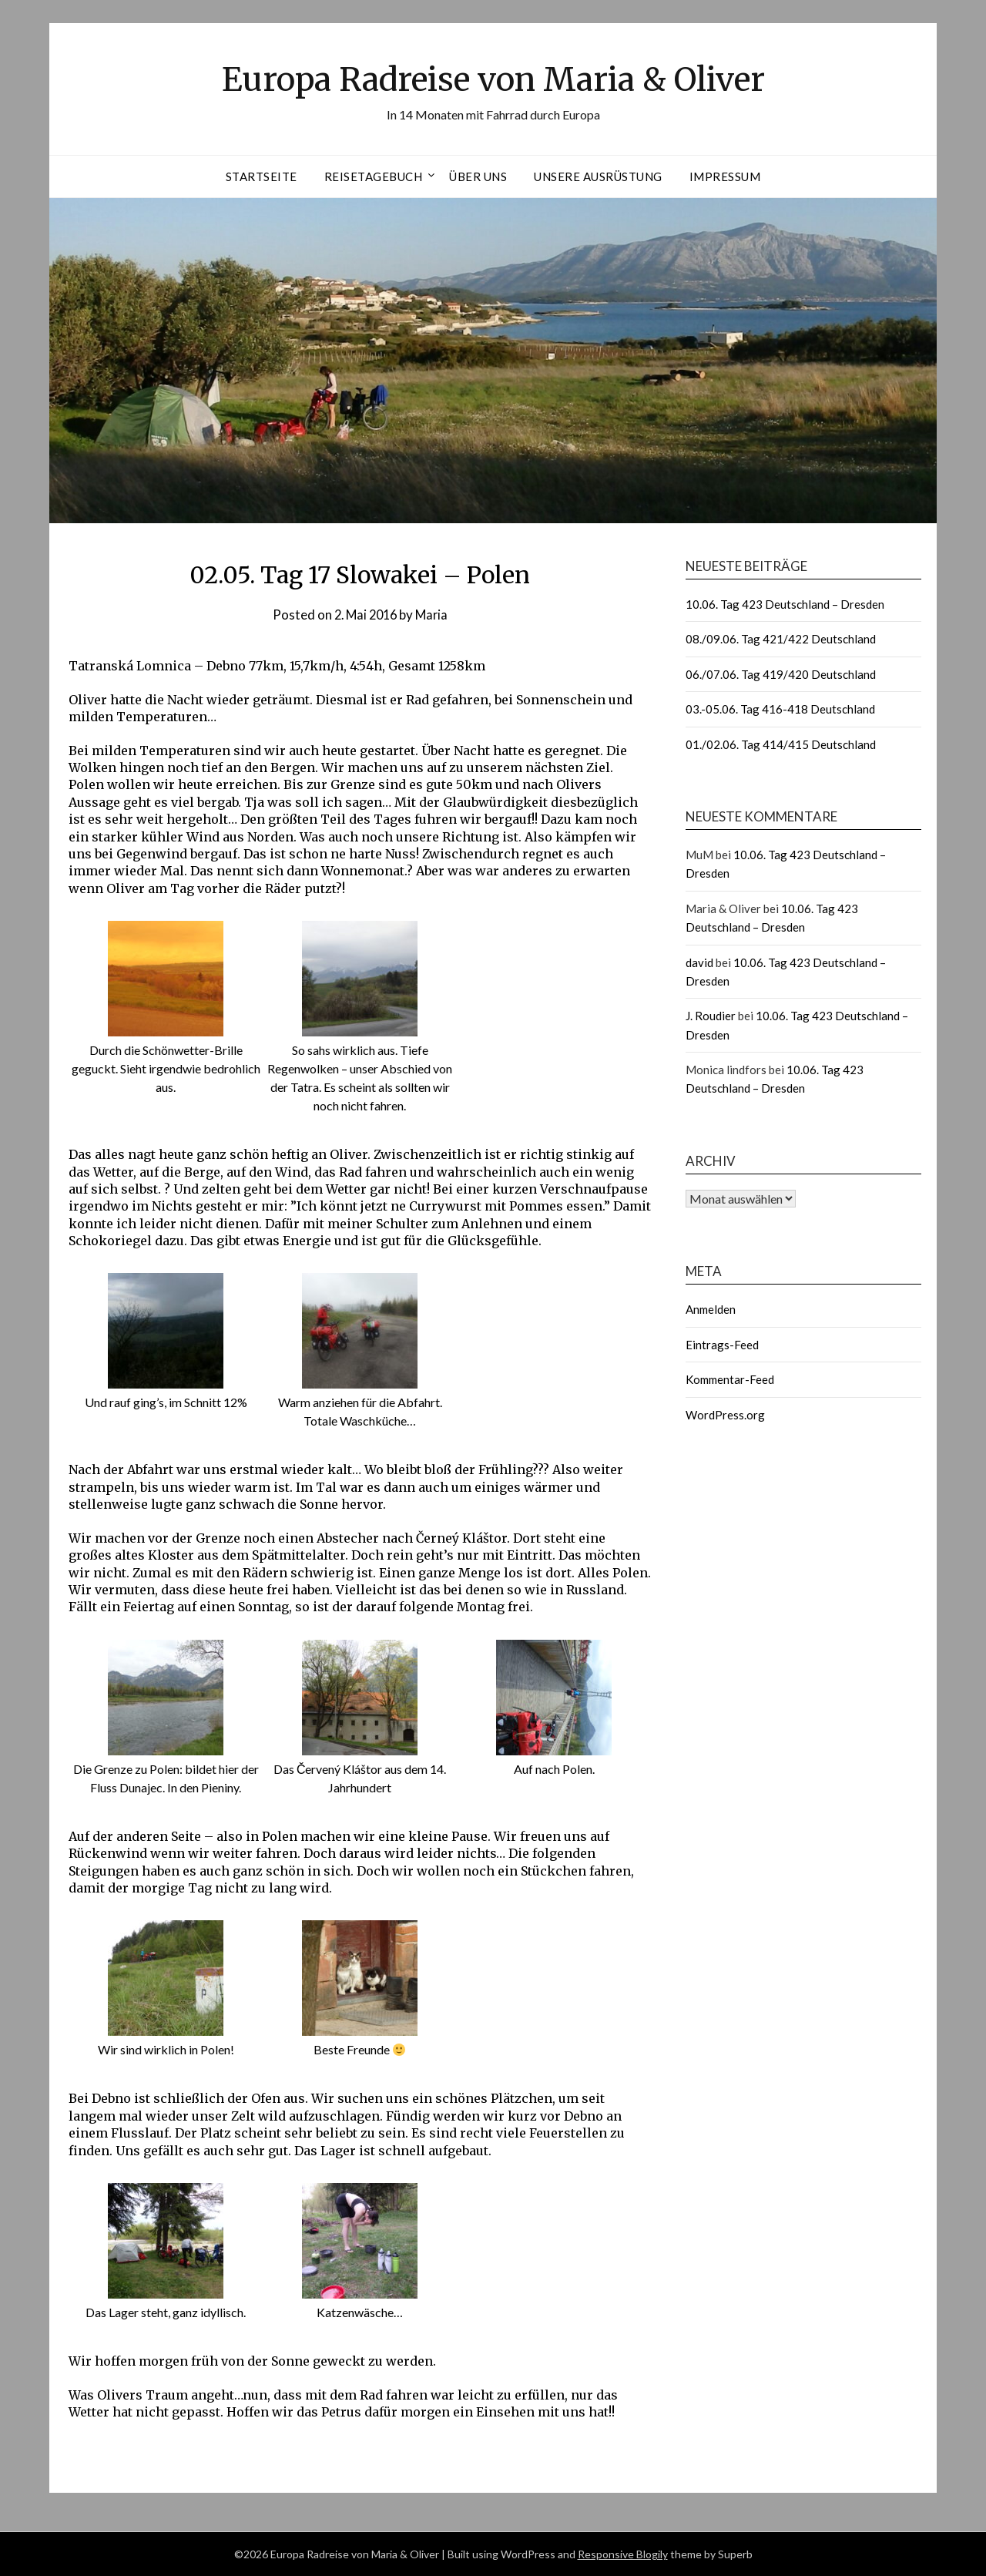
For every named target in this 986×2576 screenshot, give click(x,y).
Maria (434, 614)
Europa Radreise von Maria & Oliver (493, 78)
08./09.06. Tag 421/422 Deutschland (781, 639)
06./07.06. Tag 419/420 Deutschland (781, 674)
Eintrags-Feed (722, 1345)
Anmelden (711, 1309)
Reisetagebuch (373, 176)
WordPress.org (725, 1415)
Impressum (725, 176)
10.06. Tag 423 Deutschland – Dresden (785, 604)
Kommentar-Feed (730, 1379)
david (699, 962)
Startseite (261, 176)
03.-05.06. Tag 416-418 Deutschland (780, 709)
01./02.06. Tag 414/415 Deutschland (781, 744)
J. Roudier (711, 1016)
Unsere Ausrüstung (598, 176)
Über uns (478, 176)
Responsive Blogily (623, 2554)
